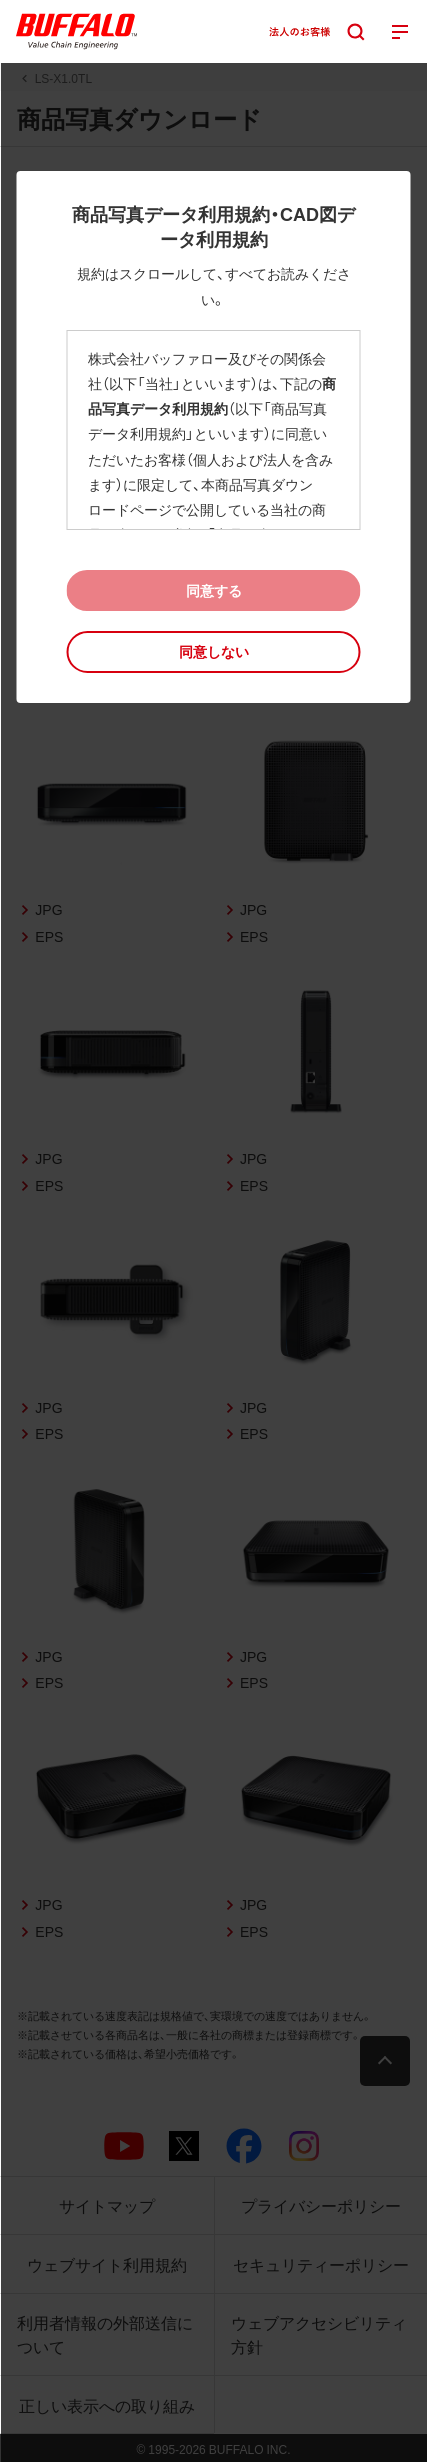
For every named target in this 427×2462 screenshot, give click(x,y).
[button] (214, 651)
